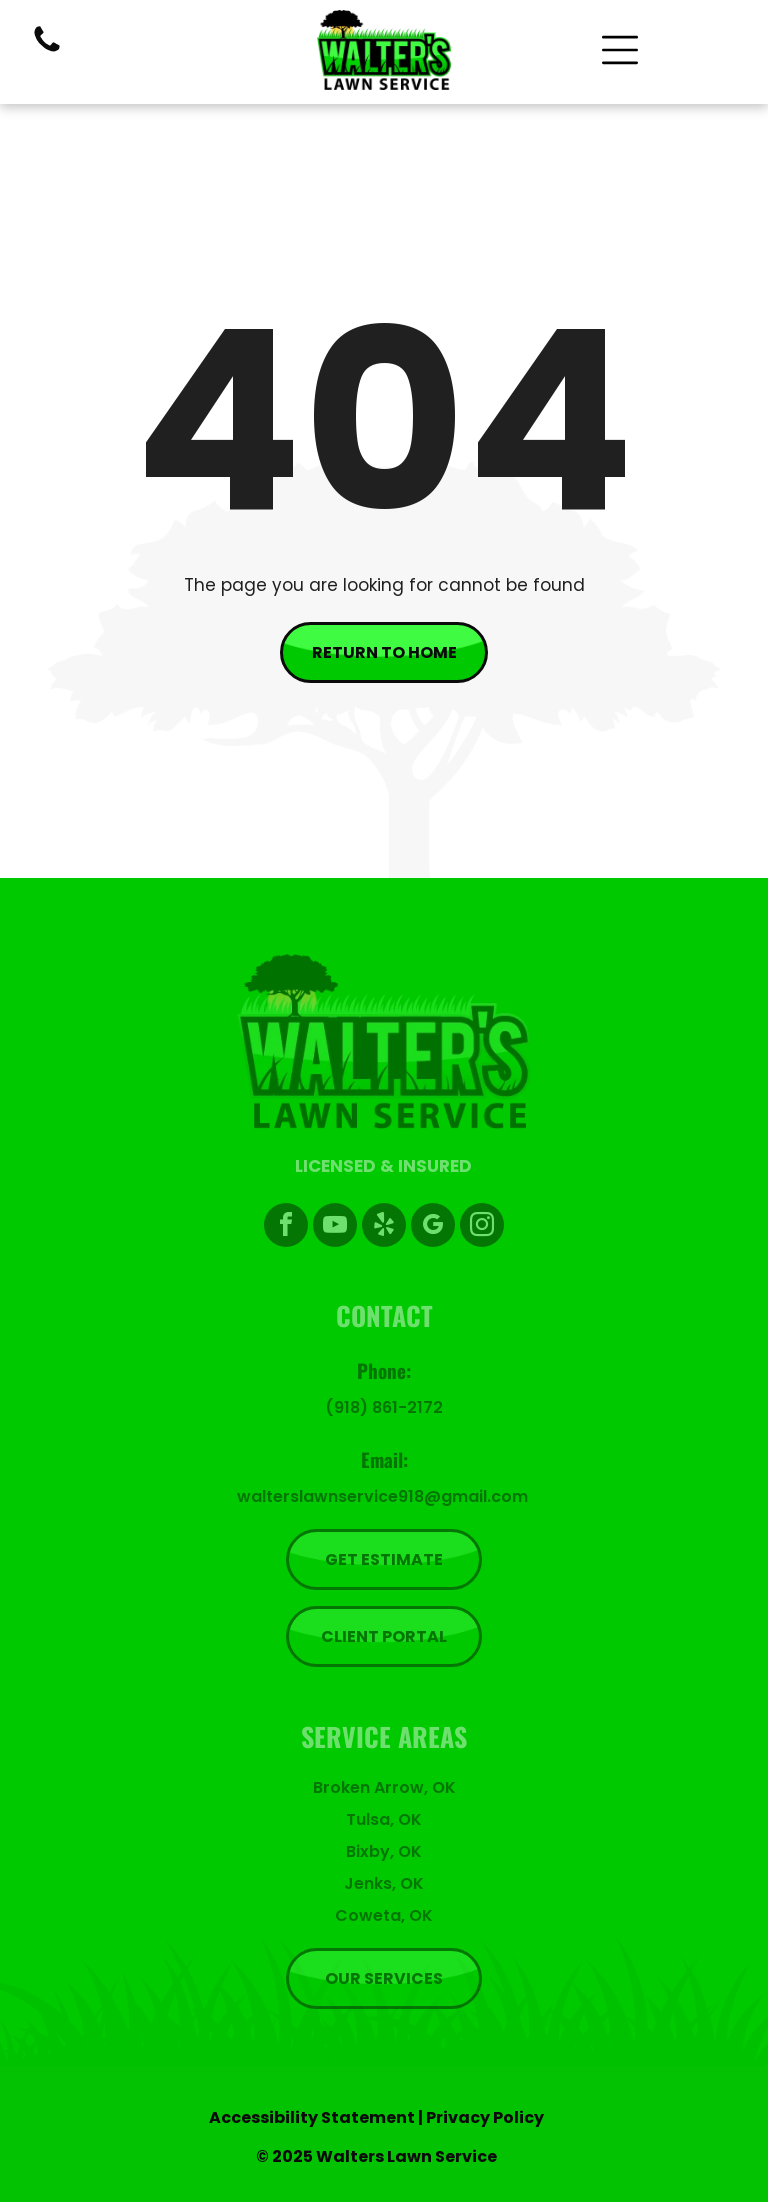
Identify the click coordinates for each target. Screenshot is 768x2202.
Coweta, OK (384, 1915)
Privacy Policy (485, 2117)
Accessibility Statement (312, 2117)
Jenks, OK (384, 1883)
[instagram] (482, 1227)
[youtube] (335, 1227)
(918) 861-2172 (384, 1407)
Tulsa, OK (384, 1819)
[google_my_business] (433, 1227)
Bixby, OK (384, 1851)
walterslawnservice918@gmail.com (382, 1496)
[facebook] (286, 1227)
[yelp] (384, 1227)
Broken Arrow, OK (384, 1787)
